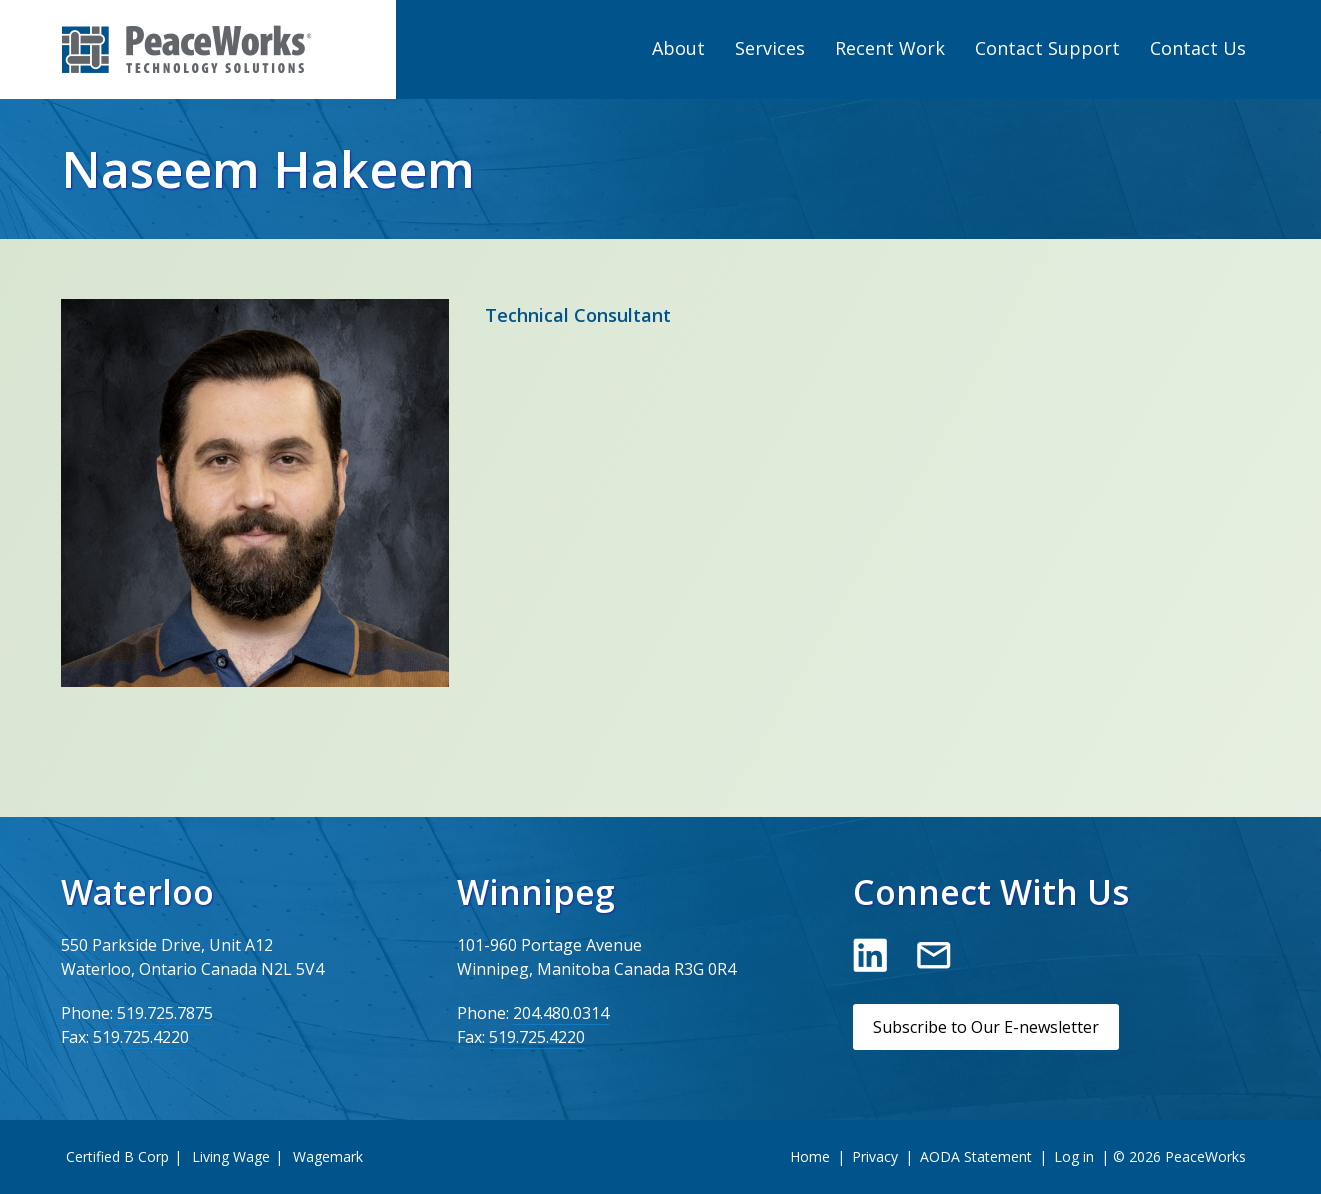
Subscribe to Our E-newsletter (986, 1027)
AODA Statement (976, 1156)
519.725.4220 (141, 1037)
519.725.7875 (165, 1013)
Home (810, 1156)
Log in (1074, 1156)
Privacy (875, 1156)
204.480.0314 (561, 1013)
